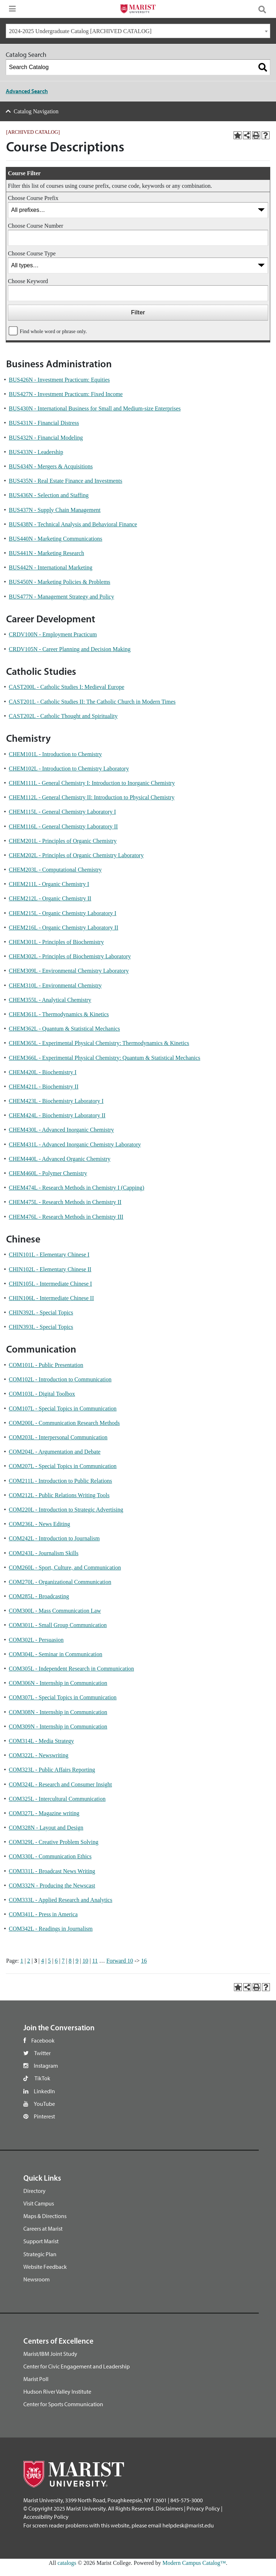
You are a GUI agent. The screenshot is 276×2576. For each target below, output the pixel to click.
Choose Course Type (32, 253)
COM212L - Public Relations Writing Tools (59, 1495)
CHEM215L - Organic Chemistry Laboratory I (62, 913)
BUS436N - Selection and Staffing (49, 495)
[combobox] (138, 31)
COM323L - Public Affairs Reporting (52, 1770)
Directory (34, 2190)
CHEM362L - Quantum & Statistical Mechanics (64, 1029)
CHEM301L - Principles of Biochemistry (56, 942)
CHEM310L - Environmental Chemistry (55, 985)
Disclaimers (169, 2508)
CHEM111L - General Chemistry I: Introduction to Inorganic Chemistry (92, 783)
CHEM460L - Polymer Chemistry (48, 1173)
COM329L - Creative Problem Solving (53, 1842)
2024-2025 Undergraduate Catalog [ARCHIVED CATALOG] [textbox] (80, 31)
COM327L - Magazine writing (44, 1813)
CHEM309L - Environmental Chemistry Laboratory (69, 971)
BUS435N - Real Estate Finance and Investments (66, 481)
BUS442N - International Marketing (50, 567)
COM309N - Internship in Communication (58, 1726)
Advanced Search (27, 91)
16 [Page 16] (144, 1961)
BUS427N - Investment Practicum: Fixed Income (66, 394)
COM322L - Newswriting (39, 1755)
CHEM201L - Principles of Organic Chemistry (63, 841)
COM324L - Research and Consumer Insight (60, 1784)
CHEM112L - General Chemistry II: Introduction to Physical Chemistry (92, 797)
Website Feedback (45, 2266)
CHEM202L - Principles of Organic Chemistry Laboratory (76, 855)
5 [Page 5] (49, 1961)
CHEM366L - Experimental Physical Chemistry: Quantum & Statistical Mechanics (105, 1058)
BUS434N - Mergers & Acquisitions (51, 466)
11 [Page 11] (95, 1961)
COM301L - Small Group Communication (58, 1625)
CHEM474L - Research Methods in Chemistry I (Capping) (76, 1188)
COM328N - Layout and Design (46, 1828)
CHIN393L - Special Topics (41, 1327)
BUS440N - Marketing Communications (55, 539)
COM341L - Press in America (43, 1914)
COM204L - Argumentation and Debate (55, 1452)
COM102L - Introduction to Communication (60, 1379)
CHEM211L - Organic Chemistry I (49, 884)
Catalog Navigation (36, 111)
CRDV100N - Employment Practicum (53, 634)
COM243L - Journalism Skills (44, 1553)
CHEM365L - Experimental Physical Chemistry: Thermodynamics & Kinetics (99, 1043)
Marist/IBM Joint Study (50, 2353)
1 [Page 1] (21, 1961)
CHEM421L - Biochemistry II (44, 1086)
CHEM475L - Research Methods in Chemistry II (65, 1202)
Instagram (46, 2065)
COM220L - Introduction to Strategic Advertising (66, 1510)
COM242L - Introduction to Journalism (54, 1538)
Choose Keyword (28, 281)
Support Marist (41, 2241)
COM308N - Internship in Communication (58, 1712)
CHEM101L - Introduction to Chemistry (55, 754)
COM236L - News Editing (39, 1524)
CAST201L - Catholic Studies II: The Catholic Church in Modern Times (92, 702)
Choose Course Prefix (33, 198)
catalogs (67, 2563)
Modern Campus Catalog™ (194, 2563)
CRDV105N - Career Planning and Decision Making (70, 649)
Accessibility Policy (46, 2516)
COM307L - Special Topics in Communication (63, 1697)
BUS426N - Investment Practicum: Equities (59, 380)
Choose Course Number (35, 226)
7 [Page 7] (63, 1961)
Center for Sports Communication (63, 2404)
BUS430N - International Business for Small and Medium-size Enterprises (95, 408)
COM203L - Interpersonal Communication (58, 1437)
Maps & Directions (44, 2216)
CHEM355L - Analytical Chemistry (50, 1000)
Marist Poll (36, 2378)
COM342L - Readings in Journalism (51, 1929)
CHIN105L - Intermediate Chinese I (50, 1284)
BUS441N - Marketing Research (46, 553)
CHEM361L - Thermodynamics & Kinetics (59, 1014)
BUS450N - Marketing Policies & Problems (59, 582)
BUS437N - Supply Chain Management (55, 510)
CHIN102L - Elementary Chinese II (50, 1269)
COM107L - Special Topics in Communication (63, 1408)
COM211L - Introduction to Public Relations (60, 1481)
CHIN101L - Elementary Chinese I (49, 1254)
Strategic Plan (39, 2254)
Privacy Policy (203, 2508)
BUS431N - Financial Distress (44, 423)
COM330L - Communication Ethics (50, 1856)
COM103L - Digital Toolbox (42, 1394)
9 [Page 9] (76, 1961)
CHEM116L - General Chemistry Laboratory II (63, 826)
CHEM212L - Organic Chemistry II (50, 898)
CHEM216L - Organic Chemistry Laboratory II (63, 927)
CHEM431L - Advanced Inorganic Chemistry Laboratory (75, 1144)
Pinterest (44, 2116)
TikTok (42, 2078)
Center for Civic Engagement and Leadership (76, 2366)
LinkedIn (44, 2091)
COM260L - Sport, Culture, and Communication (65, 1567)
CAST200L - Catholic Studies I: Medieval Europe (66, 687)
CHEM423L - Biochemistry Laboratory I (56, 1101)
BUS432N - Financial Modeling (46, 438)
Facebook (43, 2040)
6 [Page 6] (56, 1961)
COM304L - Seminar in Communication (55, 1654)
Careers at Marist (43, 2228)
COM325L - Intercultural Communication (57, 1799)
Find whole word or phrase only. (53, 331)
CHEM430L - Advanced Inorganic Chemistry (61, 1130)
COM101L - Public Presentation (46, 1365)
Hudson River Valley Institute (57, 2391)
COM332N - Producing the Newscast (52, 1885)
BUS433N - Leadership (36, 452)
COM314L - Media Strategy (41, 1741)
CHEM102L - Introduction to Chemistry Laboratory (69, 768)
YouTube (44, 2103)
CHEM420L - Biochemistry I (43, 1072)
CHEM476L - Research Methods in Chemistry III (66, 1217)
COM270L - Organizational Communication (60, 1582)
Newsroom (36, 2279)
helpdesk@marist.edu (188, 2525)
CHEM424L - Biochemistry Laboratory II (57, 1115)
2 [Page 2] (28, 1961)
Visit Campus (38, 2203)
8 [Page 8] (70, 1961)
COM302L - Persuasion (36, 1640)
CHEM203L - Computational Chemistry (55, 870)
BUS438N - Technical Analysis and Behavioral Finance (73, 524)
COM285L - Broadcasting (39, 1596)
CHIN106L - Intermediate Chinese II (51, 1298)
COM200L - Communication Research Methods (64, 1423)
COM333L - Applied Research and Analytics (60, 1900)
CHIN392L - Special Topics (41, 1312)
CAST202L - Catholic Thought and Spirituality (63, 716)
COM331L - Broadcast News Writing (52, 1871)
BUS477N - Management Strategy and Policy (61, 597)
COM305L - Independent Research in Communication (71, 1669)
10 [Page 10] (85, 1961)
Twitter (42, 2053)
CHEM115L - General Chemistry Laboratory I (62, 812)
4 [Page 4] (42, 1961)
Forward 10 (119, 1961)
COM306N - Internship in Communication (58, 1683)
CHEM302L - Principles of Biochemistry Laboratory (70, 956)
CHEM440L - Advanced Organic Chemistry (60, 1159)
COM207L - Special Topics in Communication (63, 1466)
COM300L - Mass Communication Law (55, 1611)
